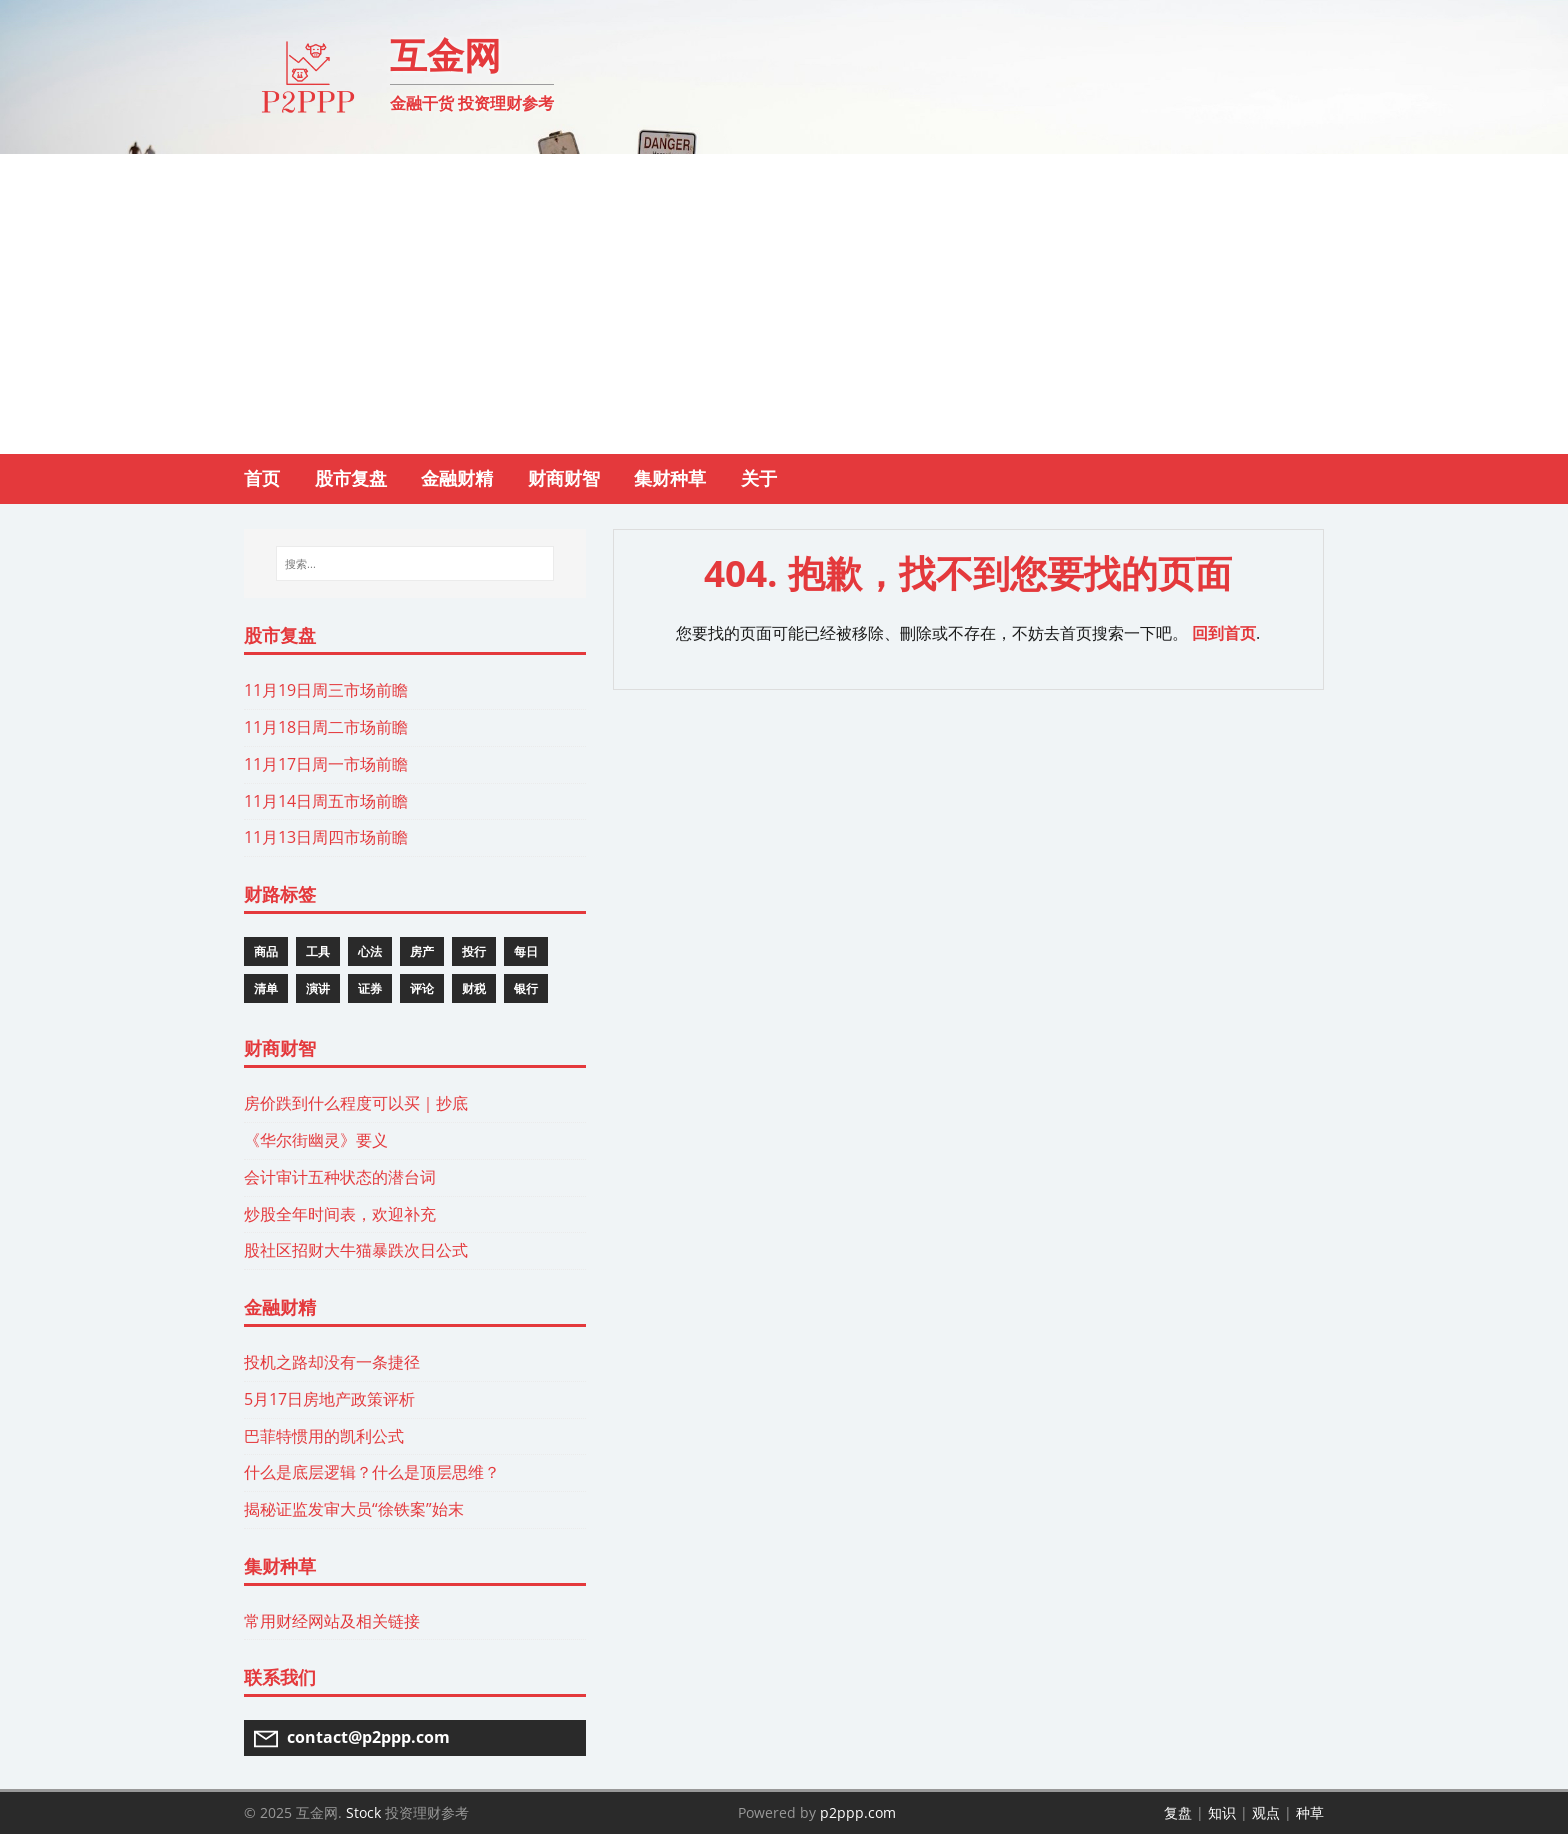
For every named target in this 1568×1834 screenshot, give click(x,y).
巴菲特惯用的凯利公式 (324, 1436)
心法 (370, 951)
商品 (266, 951)
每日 (526, 951)
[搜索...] (414, 564)
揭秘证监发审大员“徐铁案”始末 (354, 1509)
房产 (422, 951)
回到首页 (1224, 633)
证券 (370, 988)
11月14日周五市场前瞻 (326, 801)
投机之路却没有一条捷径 (332, 1362)
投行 (474, 951)
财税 (474, 988)
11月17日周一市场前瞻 (326, 764)
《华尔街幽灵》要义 (316, 1140)
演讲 (318, 988)
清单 (266, 988)
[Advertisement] (784, 304)
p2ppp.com (858, 1812)
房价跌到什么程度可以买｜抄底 (356, 1103)
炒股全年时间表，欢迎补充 (340, 1214)
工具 (318, 951)
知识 (1222, 1812)
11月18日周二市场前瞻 (326, 727)
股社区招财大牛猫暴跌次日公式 (356, 1250)
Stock (363, 1812)
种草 (1310, 1812)
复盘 (1178, 1812)
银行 (526, 988)
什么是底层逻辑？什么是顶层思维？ (372, 1472)
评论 (422, 988)
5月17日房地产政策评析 (329, 1399)
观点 (1266, 1812)
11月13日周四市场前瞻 (326, 837)
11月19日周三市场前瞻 (326, 690)
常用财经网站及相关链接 (332, 1621)
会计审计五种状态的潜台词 (340, 1177)
